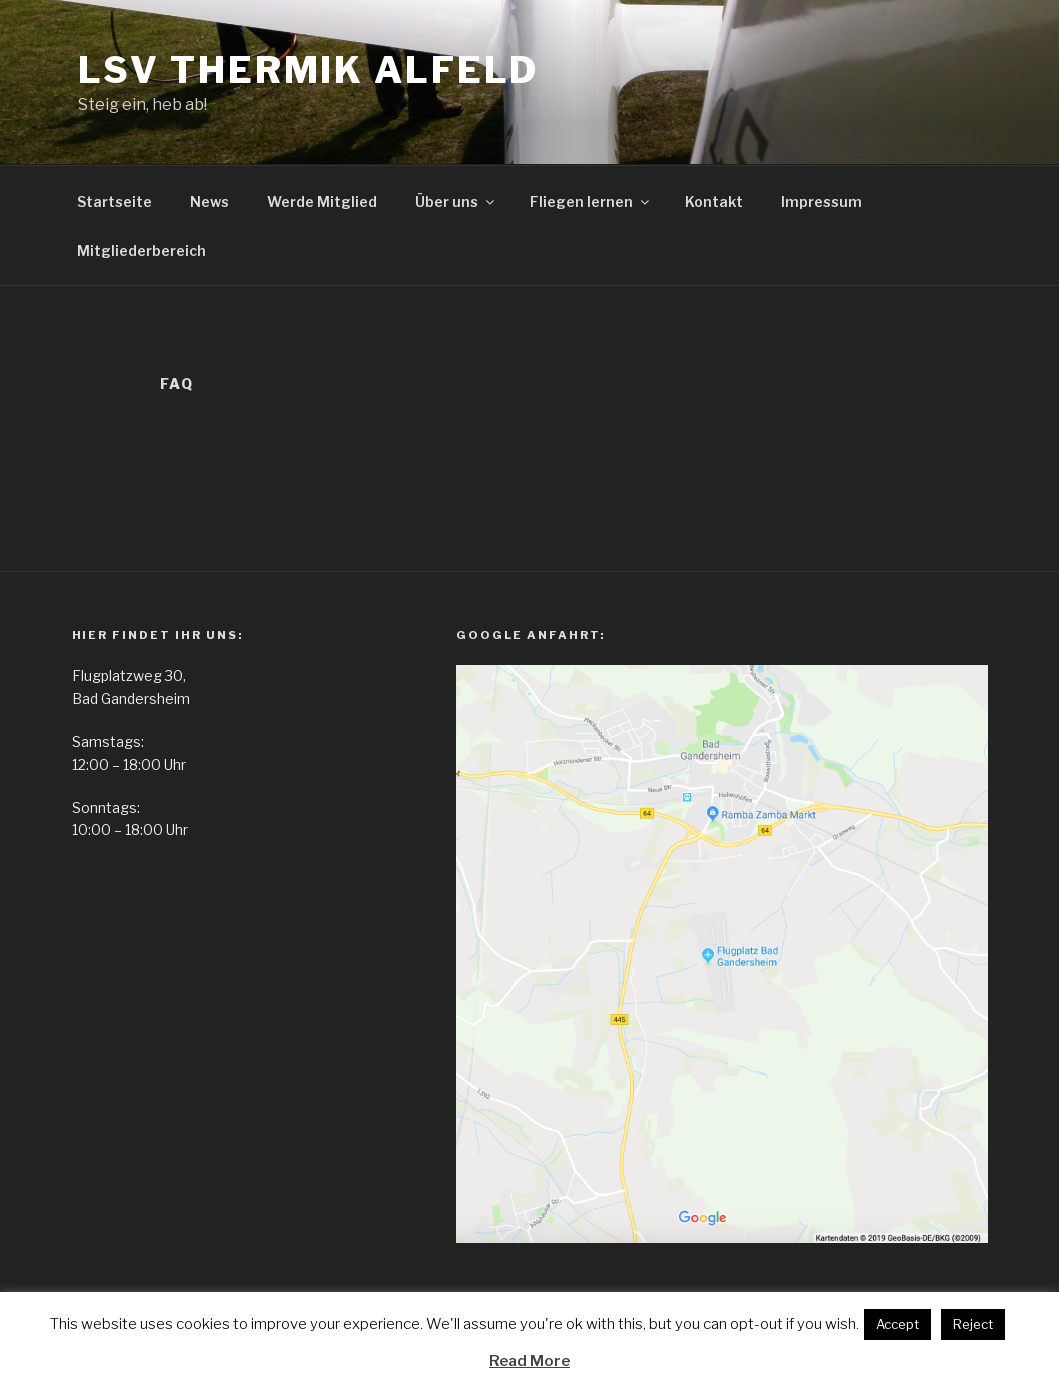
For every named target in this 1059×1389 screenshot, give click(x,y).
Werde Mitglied (322, 201)
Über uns (456, 201)
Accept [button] (897, 1324)
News (209, 201)
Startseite (114, 201)
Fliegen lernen (591, 201)
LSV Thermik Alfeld (309, 70)
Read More (529, 1361)
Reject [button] (973, 1324)
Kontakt (714, 201)
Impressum (821, 201)
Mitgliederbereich (141, 250)
